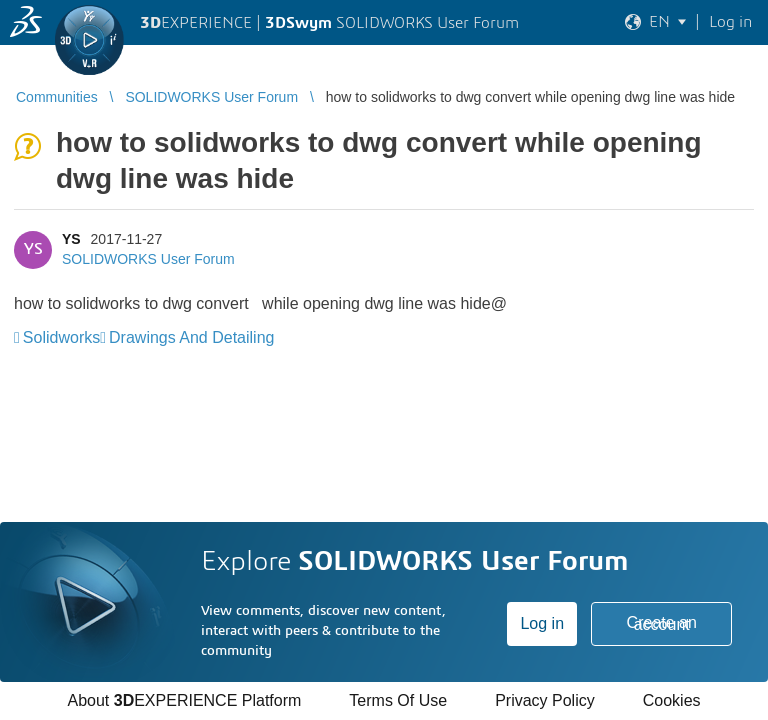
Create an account (662, 623)
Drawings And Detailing (191, 337)
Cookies (672, 700)
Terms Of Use (398, 700)
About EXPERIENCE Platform (184, 700)
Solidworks (61, 337)
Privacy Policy (545, 700)
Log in (542, 623)
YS (71, 239)
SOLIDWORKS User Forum (148, 259)
